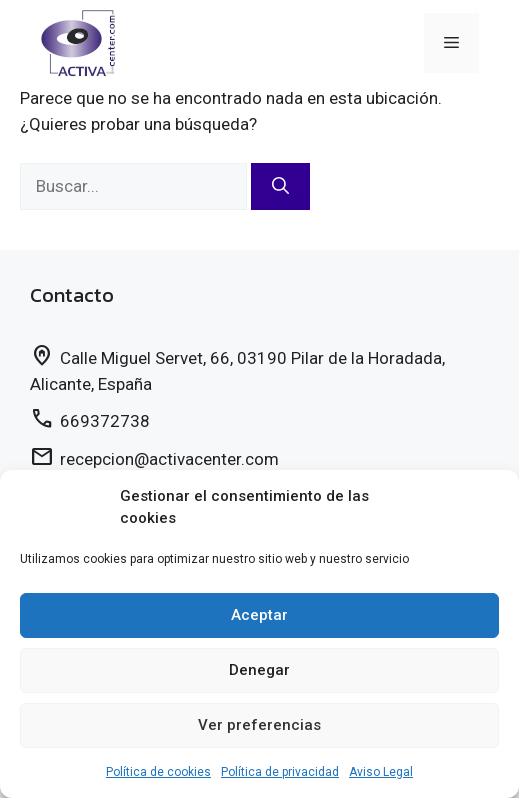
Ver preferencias (259, 725)
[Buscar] (280, 187)
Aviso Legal (381, 772)
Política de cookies (158, 772)
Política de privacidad (280, 772)
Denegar (259, 670)
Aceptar (259, 615)
